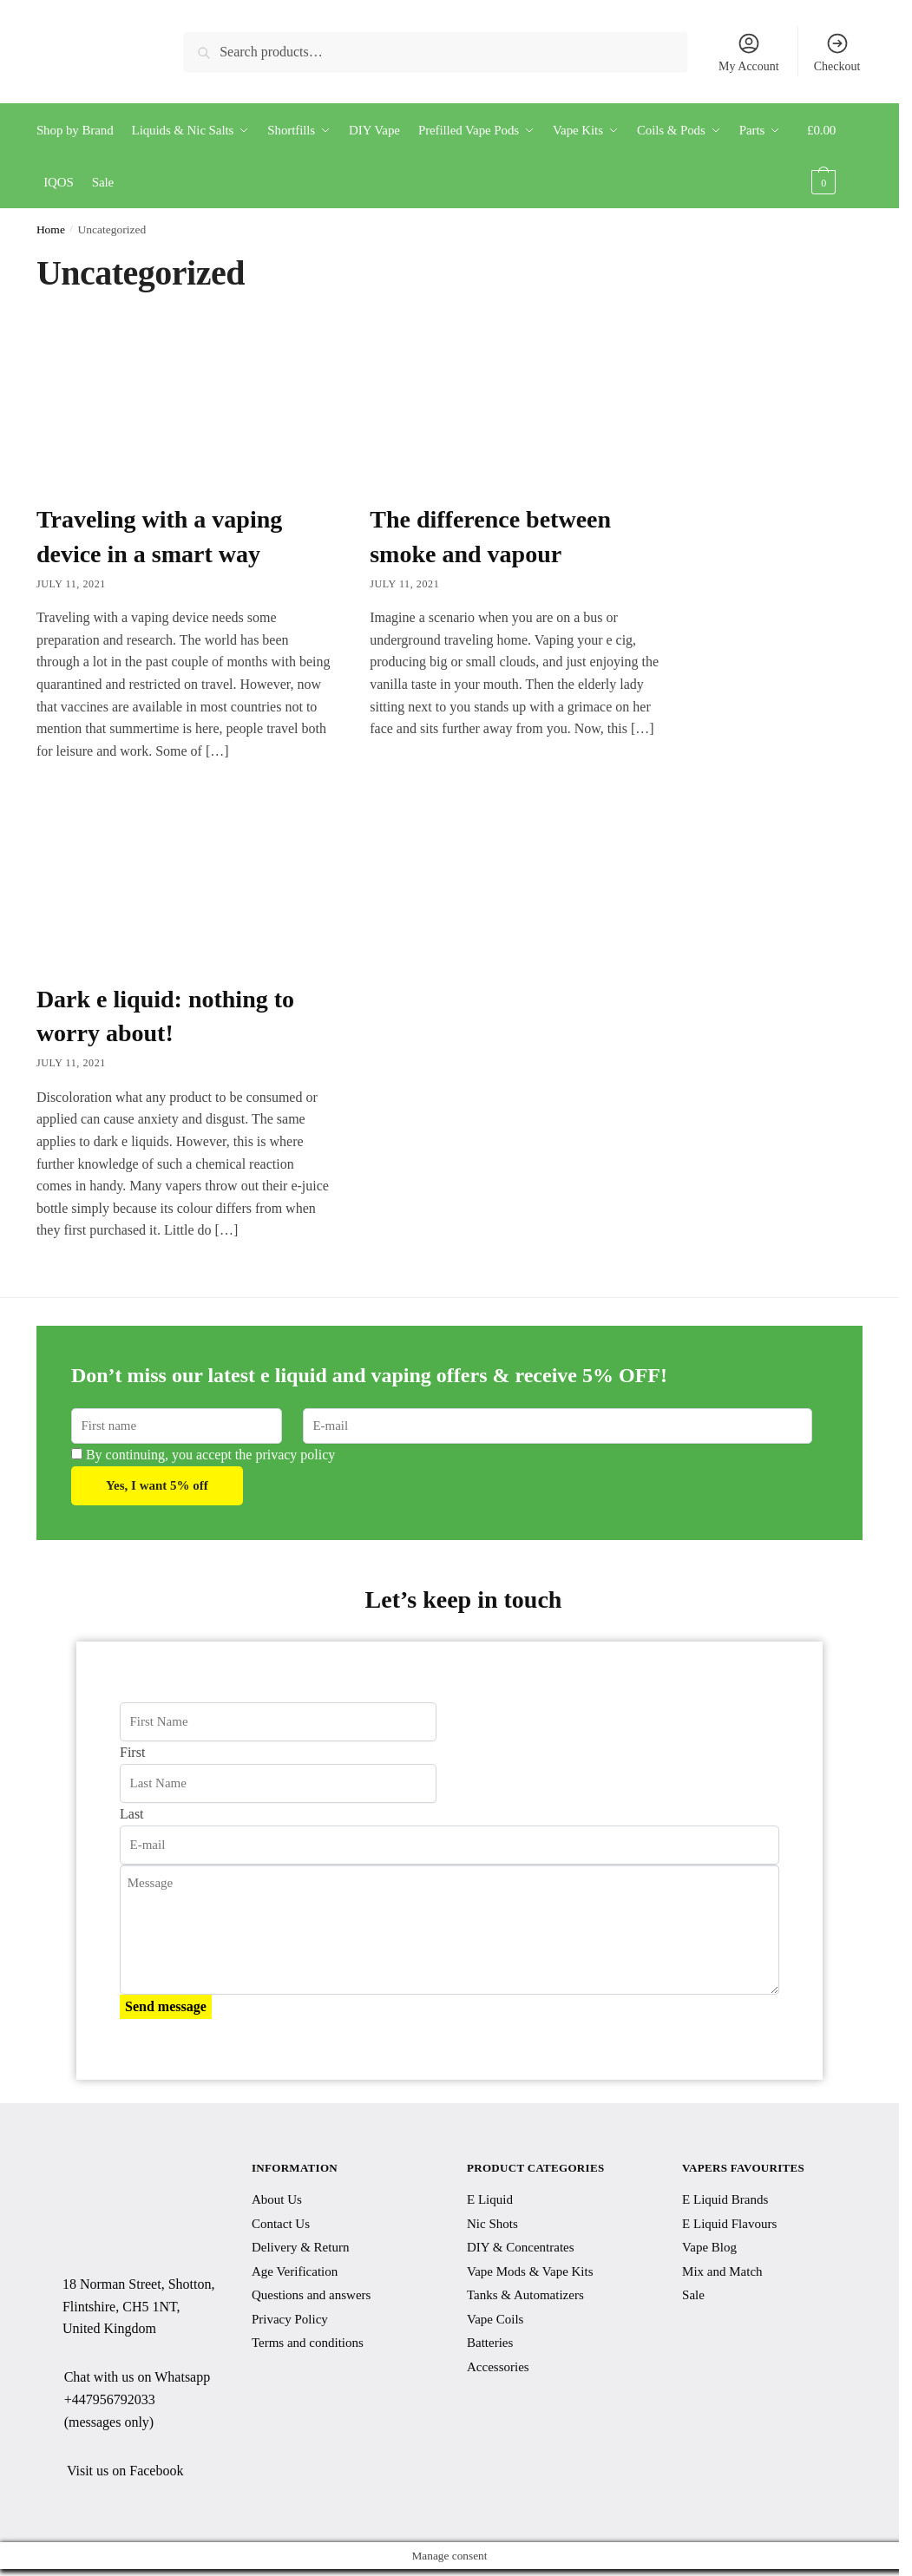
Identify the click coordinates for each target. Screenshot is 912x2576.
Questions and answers (311, 2295)
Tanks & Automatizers (525, 2295)
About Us (277, 2199)
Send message (166, 2006)
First (132, 1752)
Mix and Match (722, 2271)
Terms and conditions (308, 2343)
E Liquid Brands (725, 2199)
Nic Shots (492, 2224)
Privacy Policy (290, 2319)
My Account (748, 52)
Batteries (490, 2343)
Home (50, 229)
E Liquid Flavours (729, 2224)
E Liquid (490, 2199)
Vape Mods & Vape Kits (530, 2271)
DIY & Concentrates (520, 2247)
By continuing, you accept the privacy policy (203, 1454)
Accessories (498, 2367)
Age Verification (295, 2271)
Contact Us (281, 2224)
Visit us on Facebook (125, 2470)
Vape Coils (495, 2319)
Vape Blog (709, 2247)
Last (132, 1813)
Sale (693, 2295)
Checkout (837, 52)
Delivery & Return (300, 2247)
